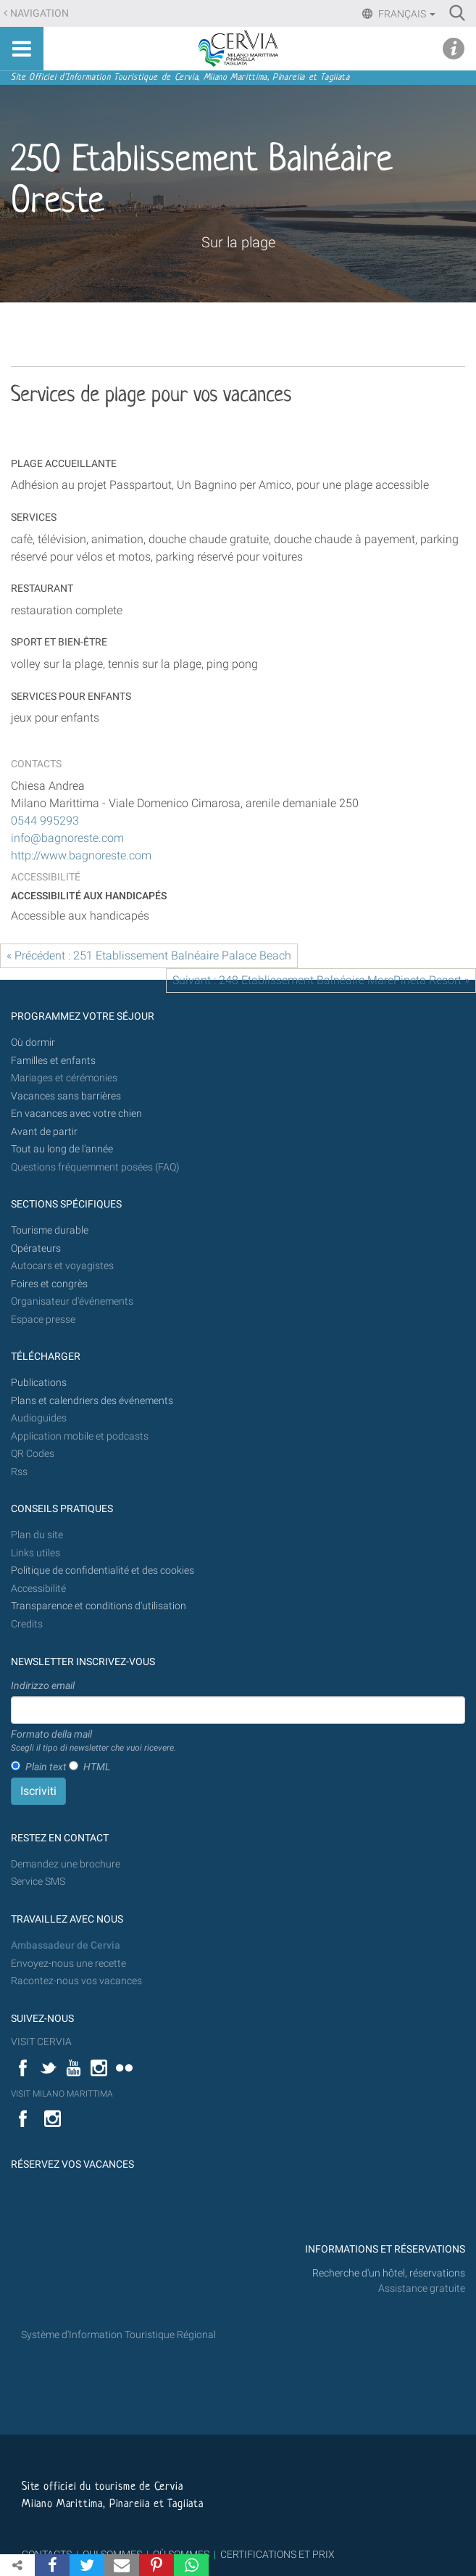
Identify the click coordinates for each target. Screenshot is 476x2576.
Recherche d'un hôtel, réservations (388, 2273)
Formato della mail (93, 1741)
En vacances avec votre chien (77, 1113)
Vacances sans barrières (66, 1096)
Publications (39, 1382)
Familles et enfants (53, 1060)
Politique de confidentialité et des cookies (102, 1570)
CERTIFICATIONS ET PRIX (277, 2554)
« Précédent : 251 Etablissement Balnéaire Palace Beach (149, 955)
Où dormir (33, 1042)
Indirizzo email (43, 1685)
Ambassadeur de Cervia (65, 1945)
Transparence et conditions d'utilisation (98, 1606)
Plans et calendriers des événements (92, 1401)
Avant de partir (44, 1132)
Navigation (39, 13)
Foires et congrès (49, 1284)
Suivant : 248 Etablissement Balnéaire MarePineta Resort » (320, 980)
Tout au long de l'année (62, 1149)
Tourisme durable (49, 1230)
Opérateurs (36, 1248)
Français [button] (405, 14)
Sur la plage (238, 242)
